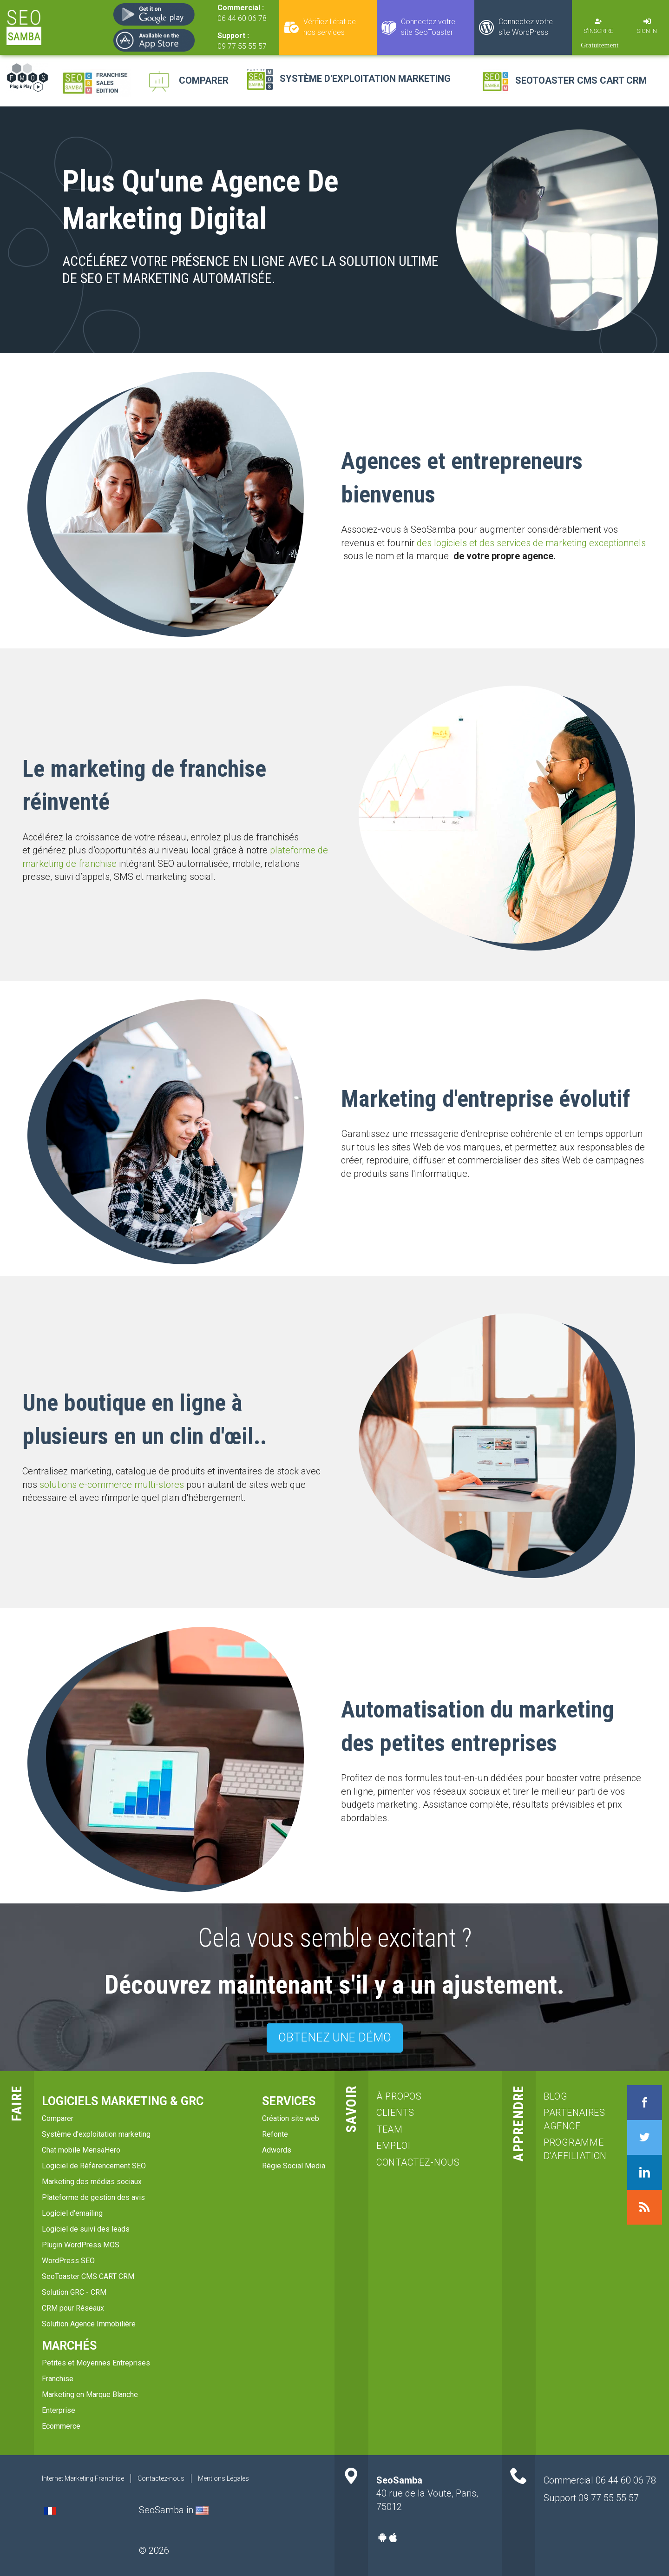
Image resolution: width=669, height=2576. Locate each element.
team (389, 2129)
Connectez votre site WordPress (525, 27)
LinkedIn (644, 2172)
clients (395, 2112)
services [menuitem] (288, 2101)
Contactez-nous (418, 2162)
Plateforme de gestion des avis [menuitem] (93, 2197)
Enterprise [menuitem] (58, 2410)
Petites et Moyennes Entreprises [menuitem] (96, 2362)
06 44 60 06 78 (242, 18)
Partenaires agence (574, 2119)
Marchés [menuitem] (69, 2345)
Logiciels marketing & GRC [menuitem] (122, 2101)
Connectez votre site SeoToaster (428, 27)
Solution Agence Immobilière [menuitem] (89, 2323)
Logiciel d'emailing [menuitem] (72, 2213)
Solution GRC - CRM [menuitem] (74, 2292)
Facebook (644, 2102)
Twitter (644, 2137)
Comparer (204, 80)
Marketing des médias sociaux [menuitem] (92, 2181)
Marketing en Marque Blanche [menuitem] (90, 2394)
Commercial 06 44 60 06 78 (600, 2480)
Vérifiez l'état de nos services (329, 27)
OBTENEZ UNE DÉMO (334, 2037)
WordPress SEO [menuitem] (68, 2260)
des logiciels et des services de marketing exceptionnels (531, 542)
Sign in (647, 30)
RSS (644, 2207)
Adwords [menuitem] (276, 2150)
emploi (393, 2145)
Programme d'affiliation (574, 2149)
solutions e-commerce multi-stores (111, 1484)
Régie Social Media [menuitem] (293, 2165)
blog (556, 2096)
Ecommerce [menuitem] (61, 2426)
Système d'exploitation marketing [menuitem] (96, 2134)
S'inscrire (598, 30)
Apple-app (393, 2537)
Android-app (382, 2537)
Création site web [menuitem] (290, 2118)
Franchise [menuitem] (57, 2378)
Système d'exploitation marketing (365, 78)
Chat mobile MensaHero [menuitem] (81, 2150)
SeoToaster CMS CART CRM (581, 80)
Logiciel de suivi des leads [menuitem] (86, 2229)
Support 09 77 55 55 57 (591, 2497)
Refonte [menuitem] (275, 2134)
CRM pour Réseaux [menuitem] (73, 2308)
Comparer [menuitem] (57, 2118)
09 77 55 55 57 (242, 46)
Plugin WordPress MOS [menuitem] (80, 2244)
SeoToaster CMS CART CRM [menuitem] (88, 2276)
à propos (399, 2096)
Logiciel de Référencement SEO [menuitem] (94, 2165)
